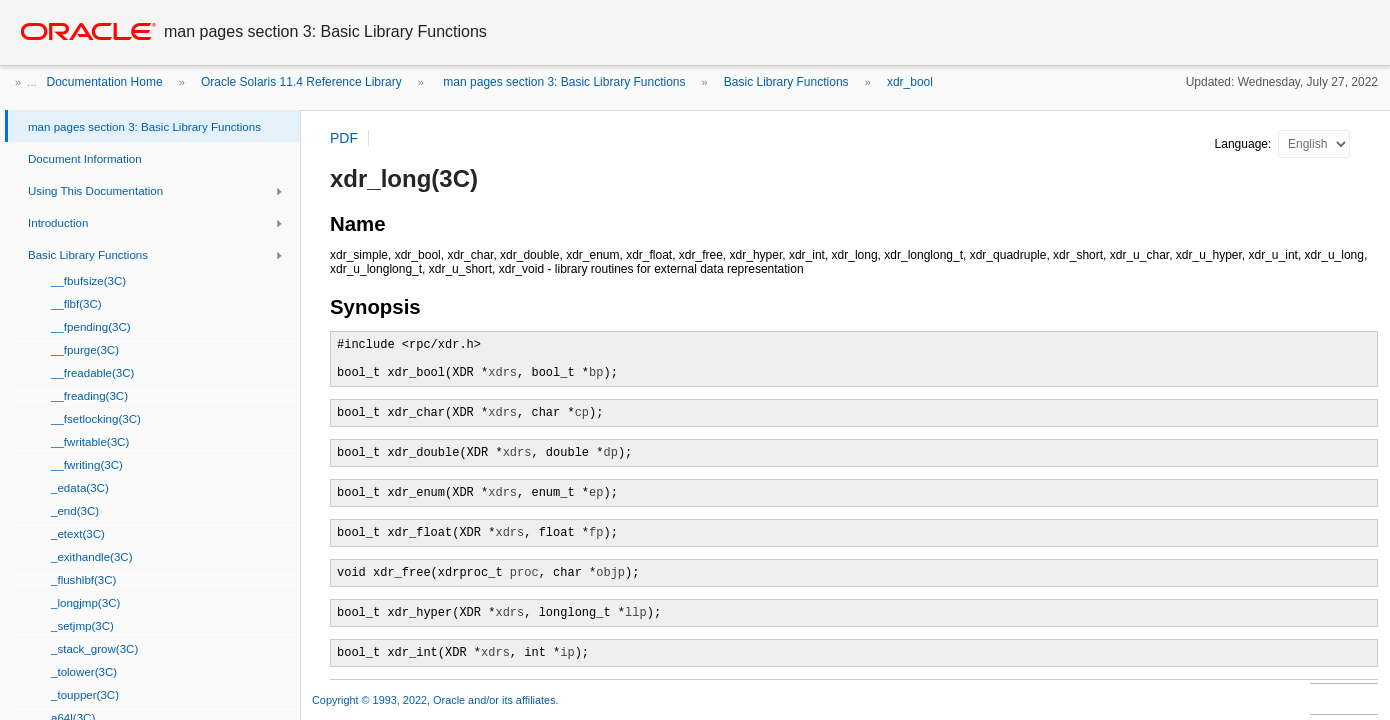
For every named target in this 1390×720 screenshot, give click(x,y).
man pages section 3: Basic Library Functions (562, 82)
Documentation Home (105, 82)
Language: (1245, 144)
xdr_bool (910, 82)
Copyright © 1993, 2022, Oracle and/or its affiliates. (437, 700)
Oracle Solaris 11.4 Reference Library (301, 82)
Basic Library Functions (786, 82)
